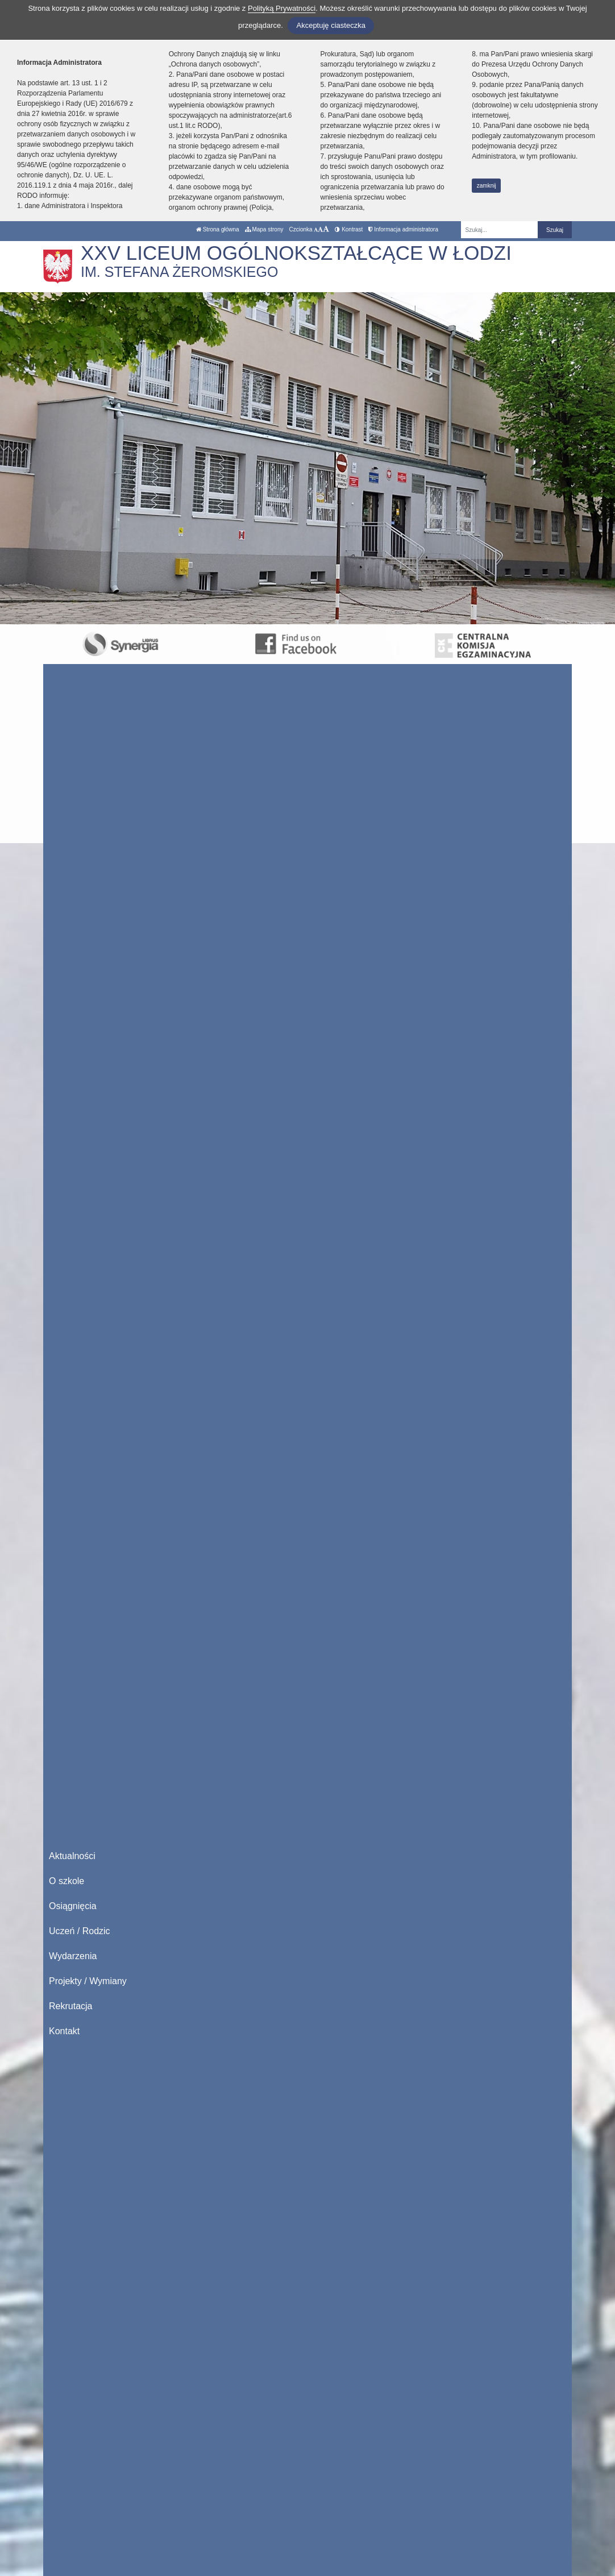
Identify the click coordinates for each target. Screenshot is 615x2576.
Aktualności (72, 1856)
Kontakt (64, 2031)
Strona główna (217, 229)
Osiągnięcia (73, 1906)
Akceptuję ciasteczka (330, 25)
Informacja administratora (403, 229)
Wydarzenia (73, 1956)
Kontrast (349, 229)
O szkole (66, 1881)
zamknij (486, 185)
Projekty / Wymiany (88, 1981)
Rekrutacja (70, 2006)
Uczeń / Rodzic (79, 1931)
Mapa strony (264, 229)
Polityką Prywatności (281, 8)
